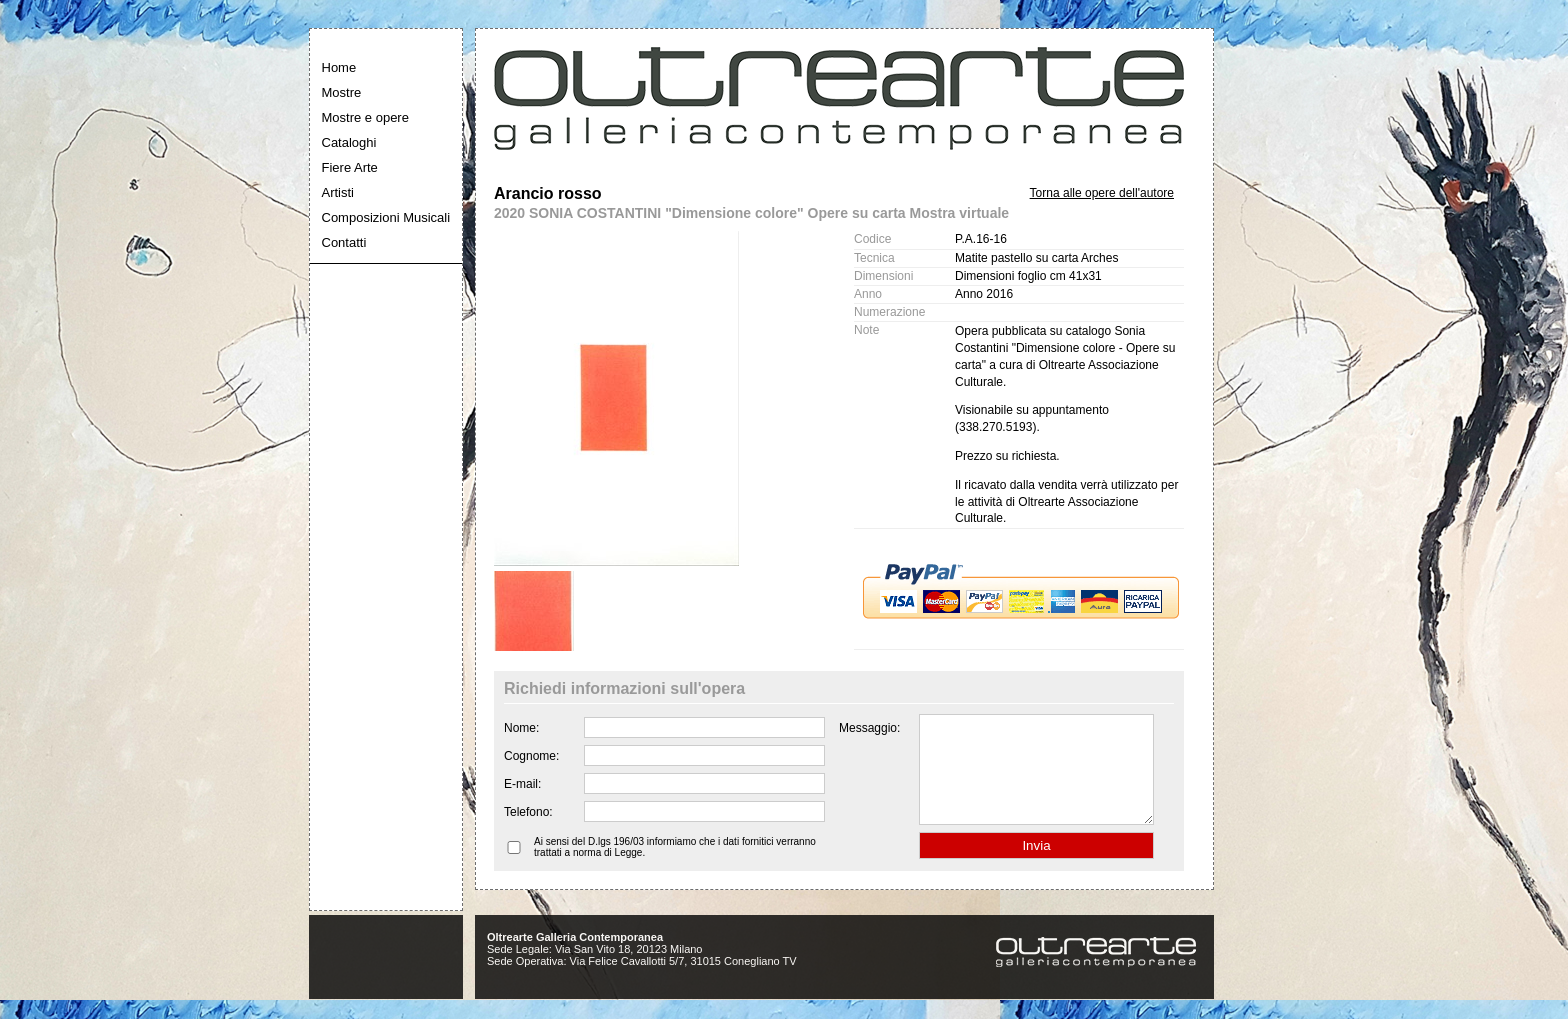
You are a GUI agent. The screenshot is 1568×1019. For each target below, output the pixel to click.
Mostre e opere (365, 117)
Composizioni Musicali (386, 217)
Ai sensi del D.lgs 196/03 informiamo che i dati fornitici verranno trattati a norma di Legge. (675, 868)
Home (339, 67)
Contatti (344, 242)
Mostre (342, 92)
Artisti (338, 192)
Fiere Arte (350, 167)
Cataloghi (349, 142)
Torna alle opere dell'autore (1102, 193)
